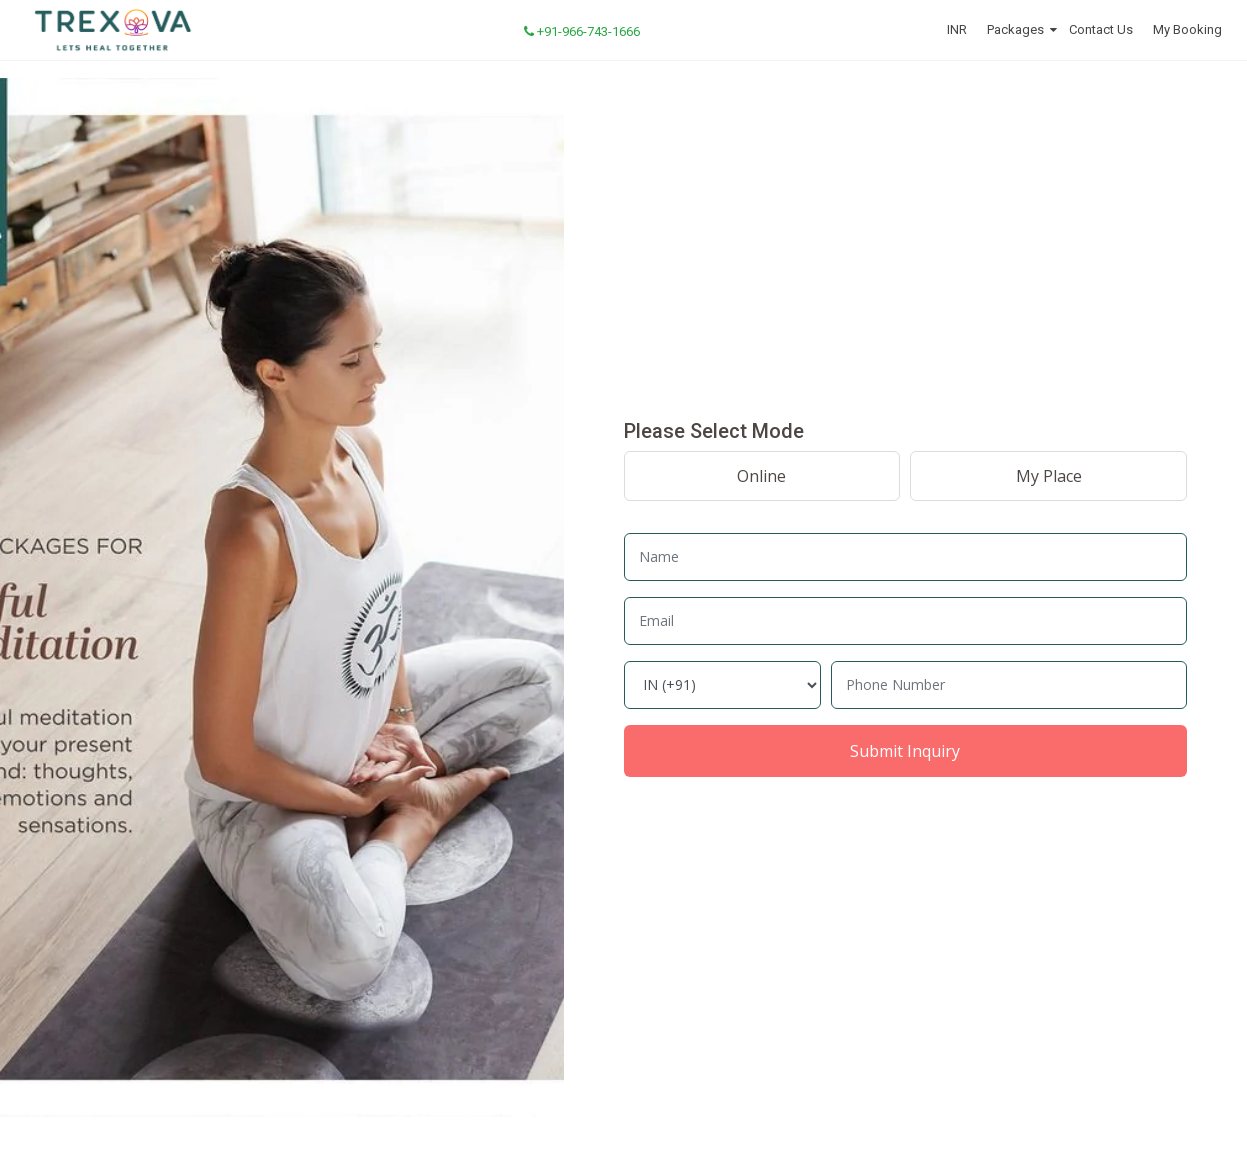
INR (957, 29)
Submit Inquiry (905, 751)
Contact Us (1101, 29)
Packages (1015, 29)
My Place (1049, 476)
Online (761, 476)
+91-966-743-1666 (582, 31)
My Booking (1187, 29)
